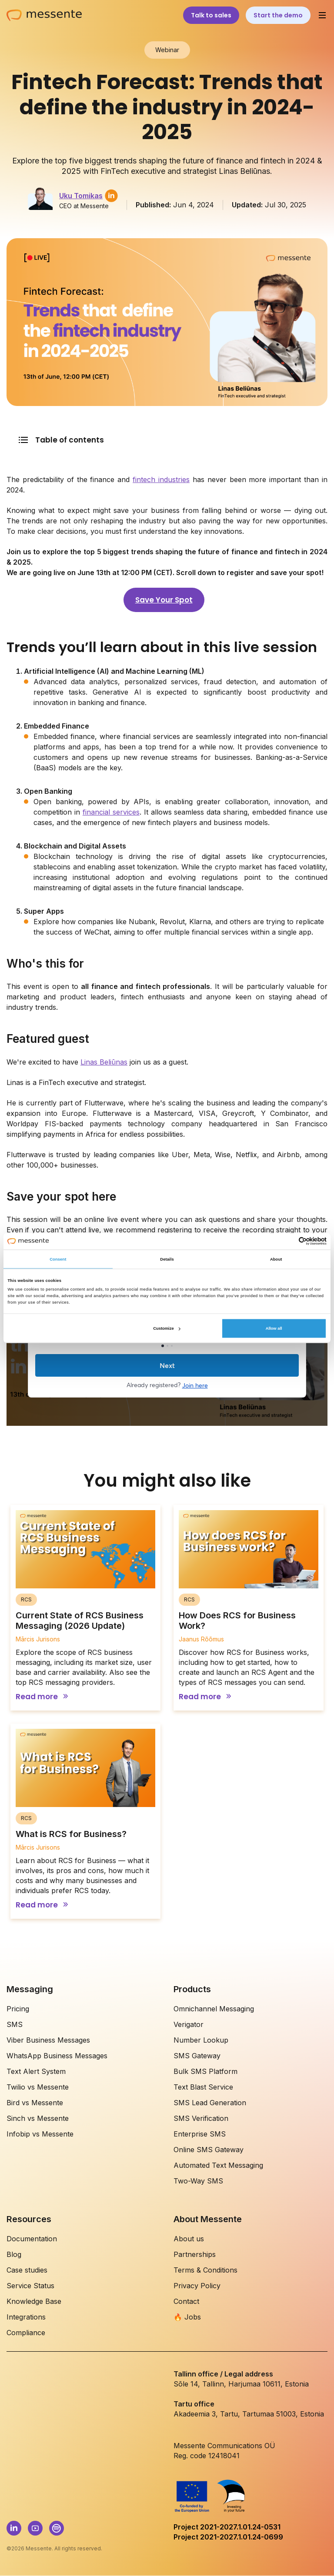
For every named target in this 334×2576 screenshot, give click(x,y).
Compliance (26, 2332)
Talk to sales (211, 15)
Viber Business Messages (48, 2040)
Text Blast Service (203, 2087)
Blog (14, 2254)
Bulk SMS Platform (205, 2071)
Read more (37, 1697)
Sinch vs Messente (38, 2118)
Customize (166, 1328)
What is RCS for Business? (71, 1834)
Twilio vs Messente (38, 2087)
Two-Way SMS (198, 2181)
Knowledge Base (34, 2301)
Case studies (27, 2270)
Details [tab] (167, 1259)
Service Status (30, 2285)
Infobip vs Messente (40, 2134)
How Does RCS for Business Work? (237, 1620)
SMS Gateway (197, 2055)
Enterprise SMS (200, 2134)
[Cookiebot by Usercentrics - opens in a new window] (288, 1241)
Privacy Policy (197, 2285)
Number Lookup (201, 2040)
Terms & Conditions (205, 2270)
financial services (111, 812)
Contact (186, 2301)
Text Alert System (36, 2071)
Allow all (274, 1328)
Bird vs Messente (35, 2102)
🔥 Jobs (187, 2317)
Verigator (189, 2024)
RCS (26, 1599)
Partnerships (195, 2254)
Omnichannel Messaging (214, 2008)
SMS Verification (201, 2118)
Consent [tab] (58, 1259)
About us (189, 2238)
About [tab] (276, 1259)
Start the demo (278, 15)
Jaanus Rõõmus (201, 1639)
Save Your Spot (164, 600)
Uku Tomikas (81, 195)
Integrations (26, 2317)
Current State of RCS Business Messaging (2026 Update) (80, 1620)
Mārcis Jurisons (38, 1639)
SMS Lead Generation (210, 2102)
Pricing (18, 2008)
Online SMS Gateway (209, 2149)
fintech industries (161, 479)
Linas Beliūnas (103, 1062)
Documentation (32, 2238)
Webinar (167, 49)
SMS (15, 2024)
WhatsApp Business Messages (57, 2055)
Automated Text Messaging (218, 2165)
